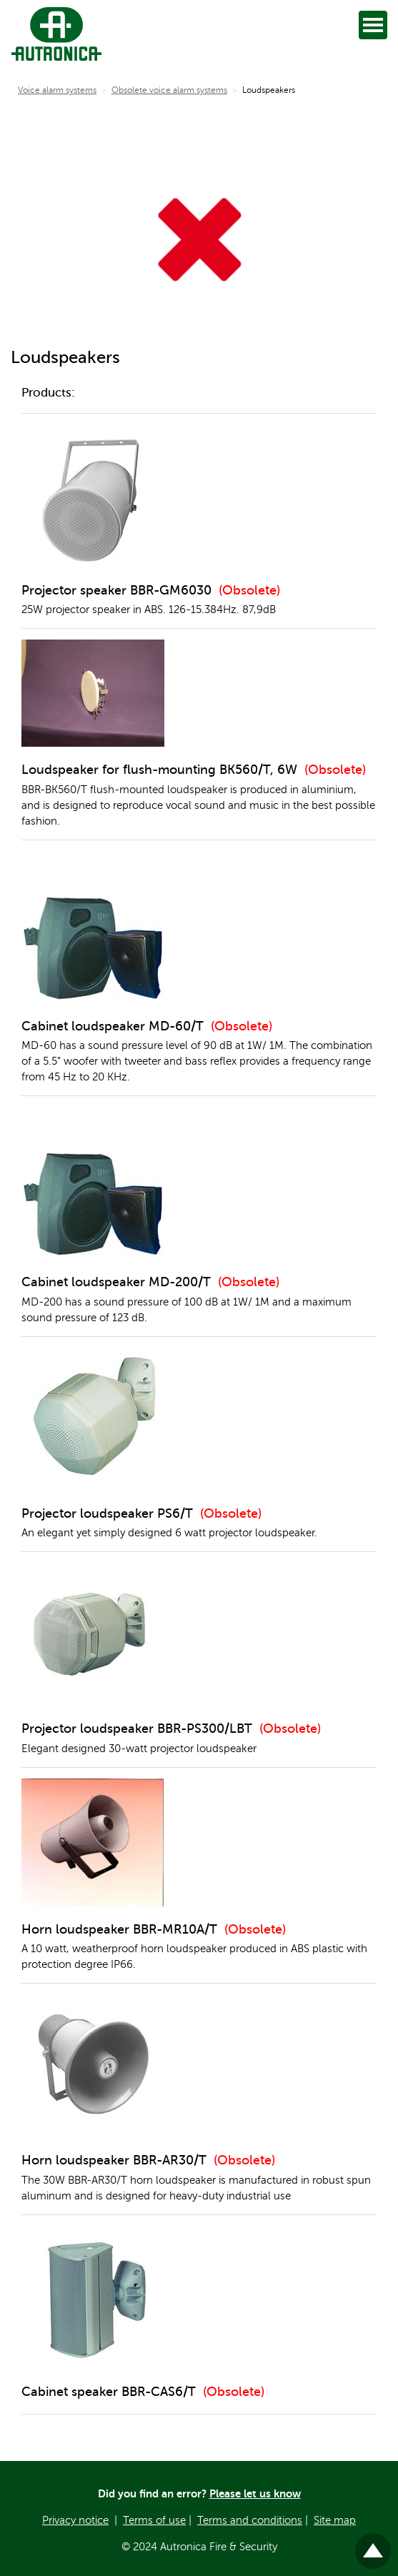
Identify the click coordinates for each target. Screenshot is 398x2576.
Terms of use (154, 2520)
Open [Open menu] (375, 25)
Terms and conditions (249, 2520)
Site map (335, 2520)
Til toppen (373, 2544)
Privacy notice (75, 2520)
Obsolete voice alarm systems (169, 90)
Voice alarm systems (57, 90)
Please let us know (255, 2493)
